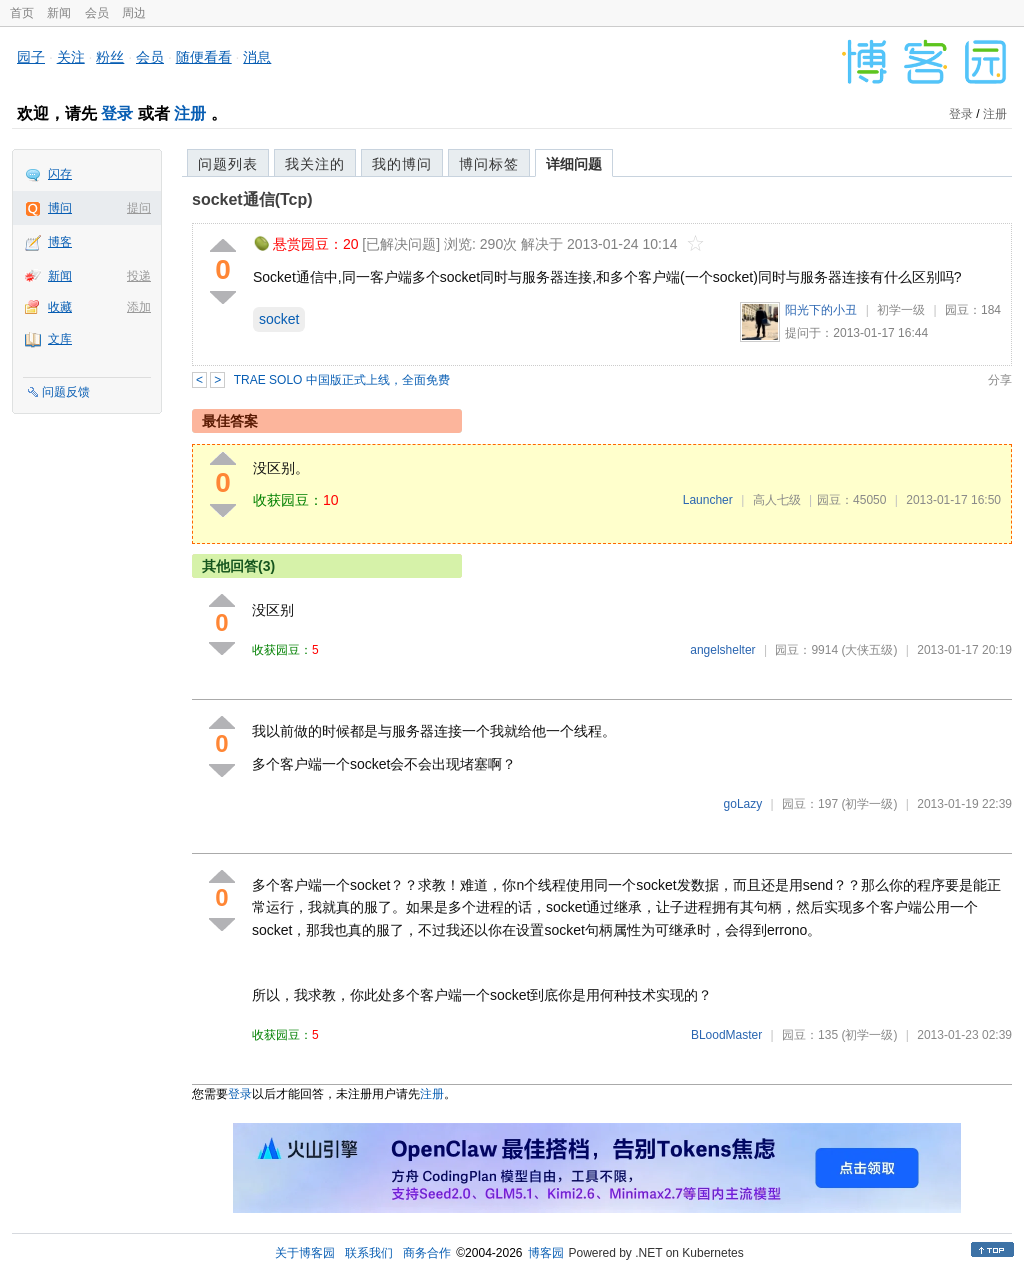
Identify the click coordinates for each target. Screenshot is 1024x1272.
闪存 (60, 174)
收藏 (60, 307)
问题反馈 (66, 392)
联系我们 (369, 1253)
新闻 (59, 13)
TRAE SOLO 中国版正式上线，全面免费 (342, 380)
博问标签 (489, 164)
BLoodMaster (726, 1035)
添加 (139, 307)
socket (279, 319)
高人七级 (777, 500)
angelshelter (722, 650)
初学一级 (901, 310)
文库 (60, 339)
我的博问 (402, 164)
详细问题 (574, 164)
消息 (257, 57)
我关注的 (315, 164)
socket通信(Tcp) (252, 199)
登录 (117, 113)
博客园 (546, 1253)
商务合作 (427, 1253)
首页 (22, 13)
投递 (139, 276)
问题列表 (228, 164)
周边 (134, 13)
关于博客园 (305, 1253)
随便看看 (204, 57)
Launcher (708, 500)
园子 (31, 57)
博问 (60, 208)
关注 (71, 57)
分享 (1000, 380)
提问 (139, 208)
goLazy (743, 804)
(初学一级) (869, 804)
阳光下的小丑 (821, 310)
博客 (60, 242)
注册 (190, 113)
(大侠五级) (869, 650)
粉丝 (110, 57)
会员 (97, 13)
